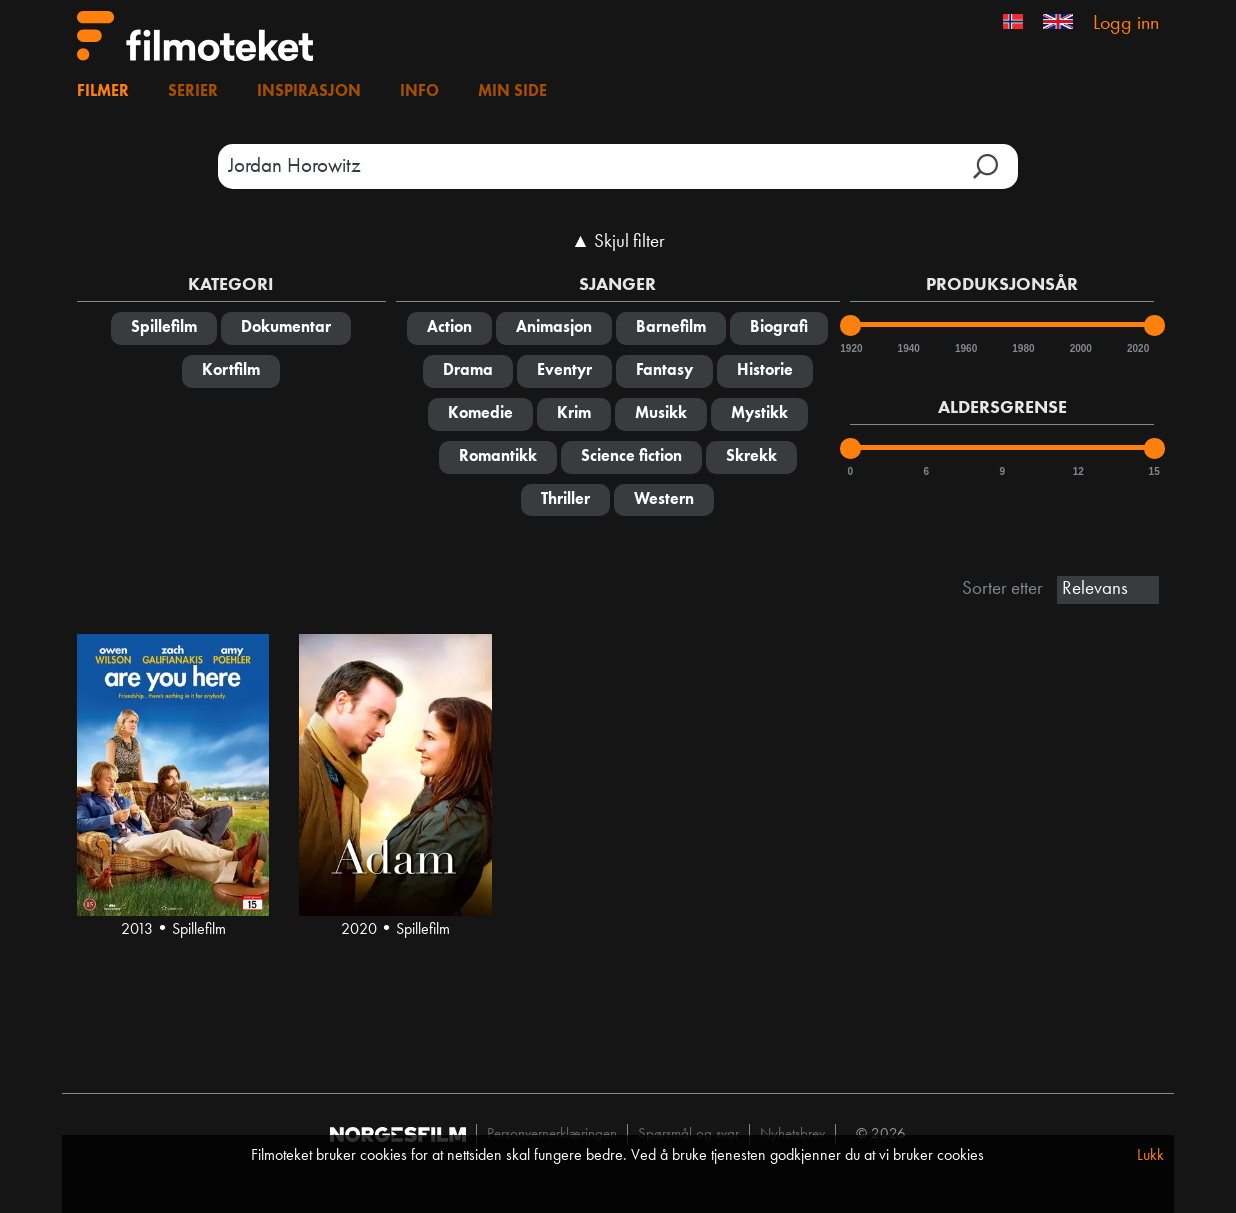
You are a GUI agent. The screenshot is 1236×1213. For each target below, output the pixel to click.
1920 (850, 348)
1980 (1022, 348)
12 (1078, 471)
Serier (193, 92)
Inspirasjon (309, 92)
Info (419, 92)
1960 (965, 348)
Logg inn (1126, 24)
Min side (512, 92)
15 (1154, 471)
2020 (1137, 348)
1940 (908, 348)
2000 (1080, 348)
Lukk (1150, 1156)
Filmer (103, 92)
